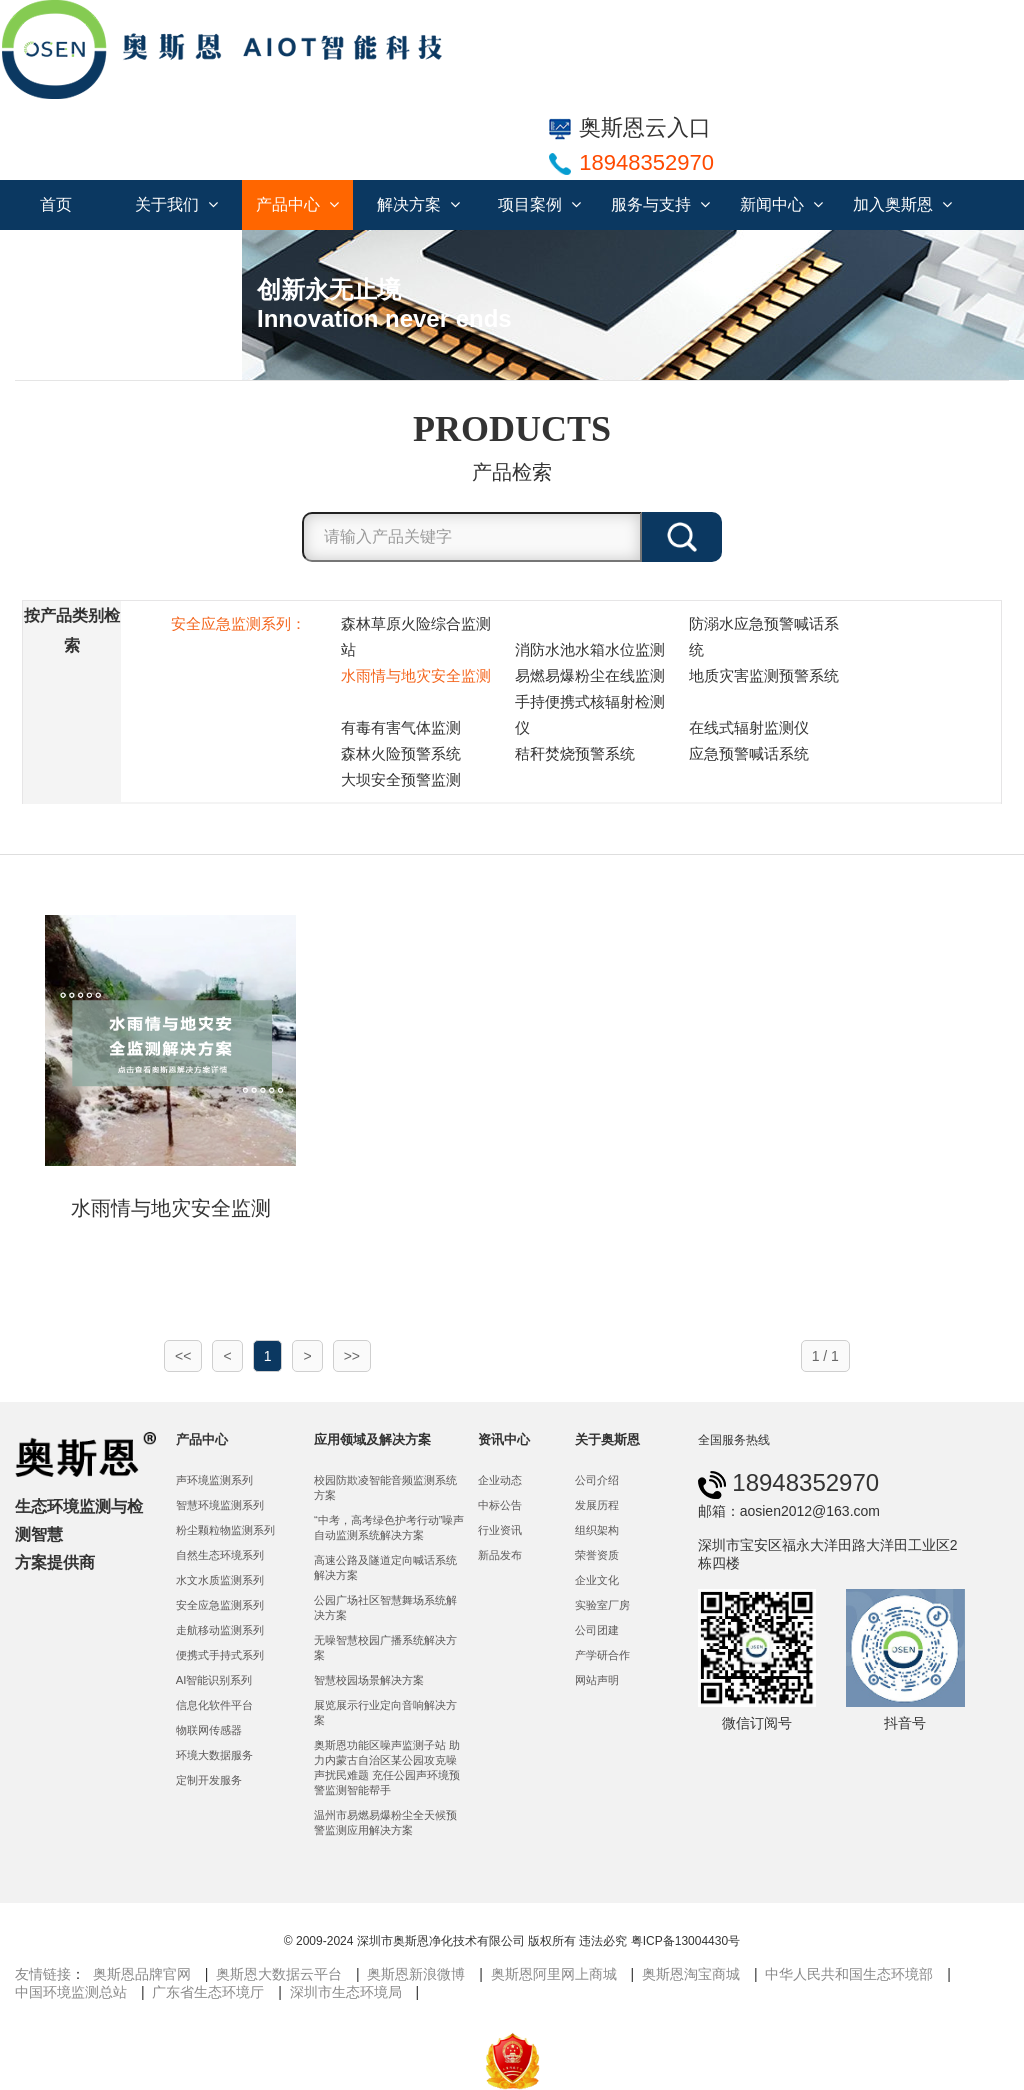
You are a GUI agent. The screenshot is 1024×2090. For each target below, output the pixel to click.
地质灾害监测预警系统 (764, 675)
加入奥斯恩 (902, 204)
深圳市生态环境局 (346, 1992)
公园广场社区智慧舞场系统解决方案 (385, 1607)
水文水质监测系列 (220, 1580)
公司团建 (597, 1630)
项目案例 (539, 204)
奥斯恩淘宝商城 (691, 1974)
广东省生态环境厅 (208, 1992)
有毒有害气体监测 (401, 727)
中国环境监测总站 (71, 1992)
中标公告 (500, 1505)
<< (183, 1356)
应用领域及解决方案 (372, 1439)
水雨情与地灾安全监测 (416, 675)
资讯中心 (504, 1439)
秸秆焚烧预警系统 (575, 753)
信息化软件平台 (214, 1705)
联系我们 (66, 254)
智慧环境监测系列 (220, 1505)
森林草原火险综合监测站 (416, 636)
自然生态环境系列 (220, 1555)
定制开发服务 (209, 1780)
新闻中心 (781, 204)
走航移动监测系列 (220, 1630)
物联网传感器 (209, 1730)
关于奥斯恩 (607, 1439)
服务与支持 (660, 204)
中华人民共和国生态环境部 (849, 1974)
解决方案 (418, 204)
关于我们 (176, 204)
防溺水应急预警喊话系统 (764, 636)
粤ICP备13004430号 (685, 1941)
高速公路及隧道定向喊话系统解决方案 (385, 1567)
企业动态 (500, 1480)
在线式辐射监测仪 (749, 727)
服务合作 (186, 254)
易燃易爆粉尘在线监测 (590, 675)
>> (352, 1356)
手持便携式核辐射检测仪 (590, 714)
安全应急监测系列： (238, 623)
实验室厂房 (602, 1605)
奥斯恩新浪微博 (416, 1974)
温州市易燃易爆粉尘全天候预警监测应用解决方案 (385, 1822)
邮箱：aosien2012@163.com (789, 1511)
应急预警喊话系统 (749, 753)
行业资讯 (500, 1530)
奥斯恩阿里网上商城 (554, 1974)
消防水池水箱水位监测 (590, 649)
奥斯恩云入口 (630, 127)
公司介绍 (597, 1480)
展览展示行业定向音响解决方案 (385, 1712)
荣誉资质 (597, 1555)
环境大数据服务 (214, 1755)
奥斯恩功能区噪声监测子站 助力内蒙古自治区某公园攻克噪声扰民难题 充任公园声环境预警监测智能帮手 (387, 1767)
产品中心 (297, 204)
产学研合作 (602, 1655)
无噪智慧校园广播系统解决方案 (385, 1647)
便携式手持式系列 (220, 1655)
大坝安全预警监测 (401, 779)
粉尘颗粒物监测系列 (225, 1530)
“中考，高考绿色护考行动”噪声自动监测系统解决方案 (389, 1527)
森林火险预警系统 (401, 753)
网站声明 (597, 1680)
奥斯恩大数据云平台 (279, 1974)
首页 (56, 204)
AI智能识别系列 (214, 1680)
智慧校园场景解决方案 (369, 1680)
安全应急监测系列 (220, 1605)
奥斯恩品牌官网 (142, 1974)
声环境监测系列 (214, 1480)
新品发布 (500, 1555)
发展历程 (597, 1505)
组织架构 (597, 1530)
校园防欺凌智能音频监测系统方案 (385, 1487)
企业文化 (597, 1580)
